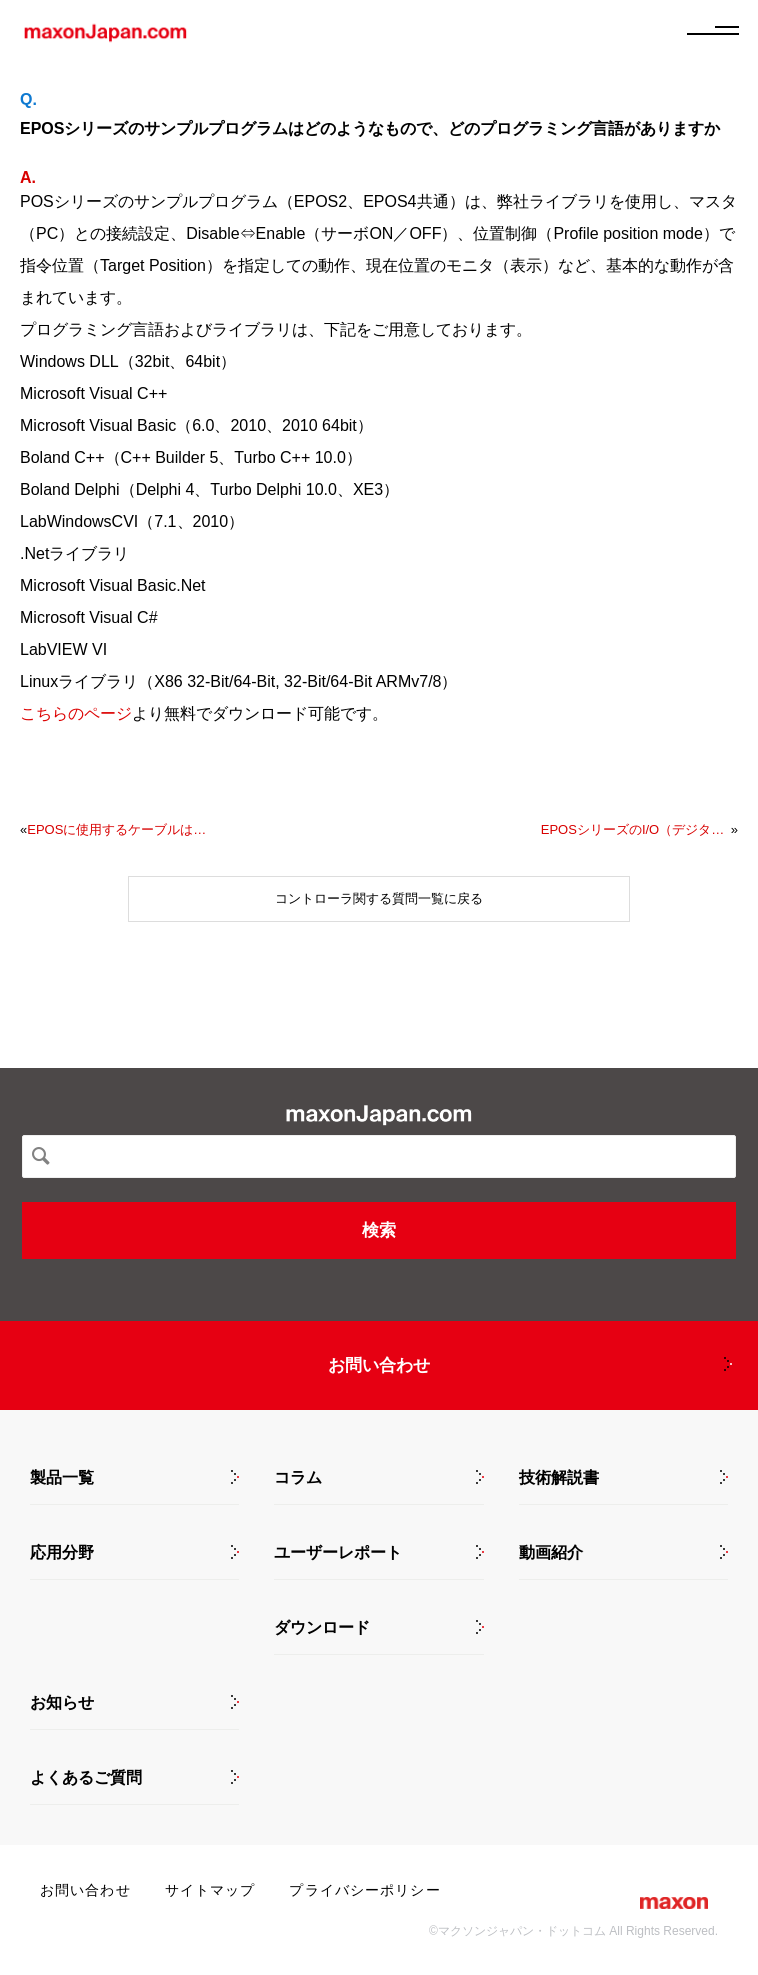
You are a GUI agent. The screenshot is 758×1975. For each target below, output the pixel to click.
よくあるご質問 (86, 1778)
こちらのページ (76, 713)
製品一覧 (62, 1478)
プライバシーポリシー (364, 1890)
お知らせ (62, 1703)
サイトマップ (210, 1890)
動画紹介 (551, 1553)
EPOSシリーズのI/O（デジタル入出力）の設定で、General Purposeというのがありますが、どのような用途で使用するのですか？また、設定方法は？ (636, 829)
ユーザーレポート (338, 1553)
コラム (298, 1478)
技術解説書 (559, 1478)
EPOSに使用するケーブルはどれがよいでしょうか (122, 829)
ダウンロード (322, 1628)
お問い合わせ (379, 1365)
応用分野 (62, 1553)
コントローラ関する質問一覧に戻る (379, 898)
